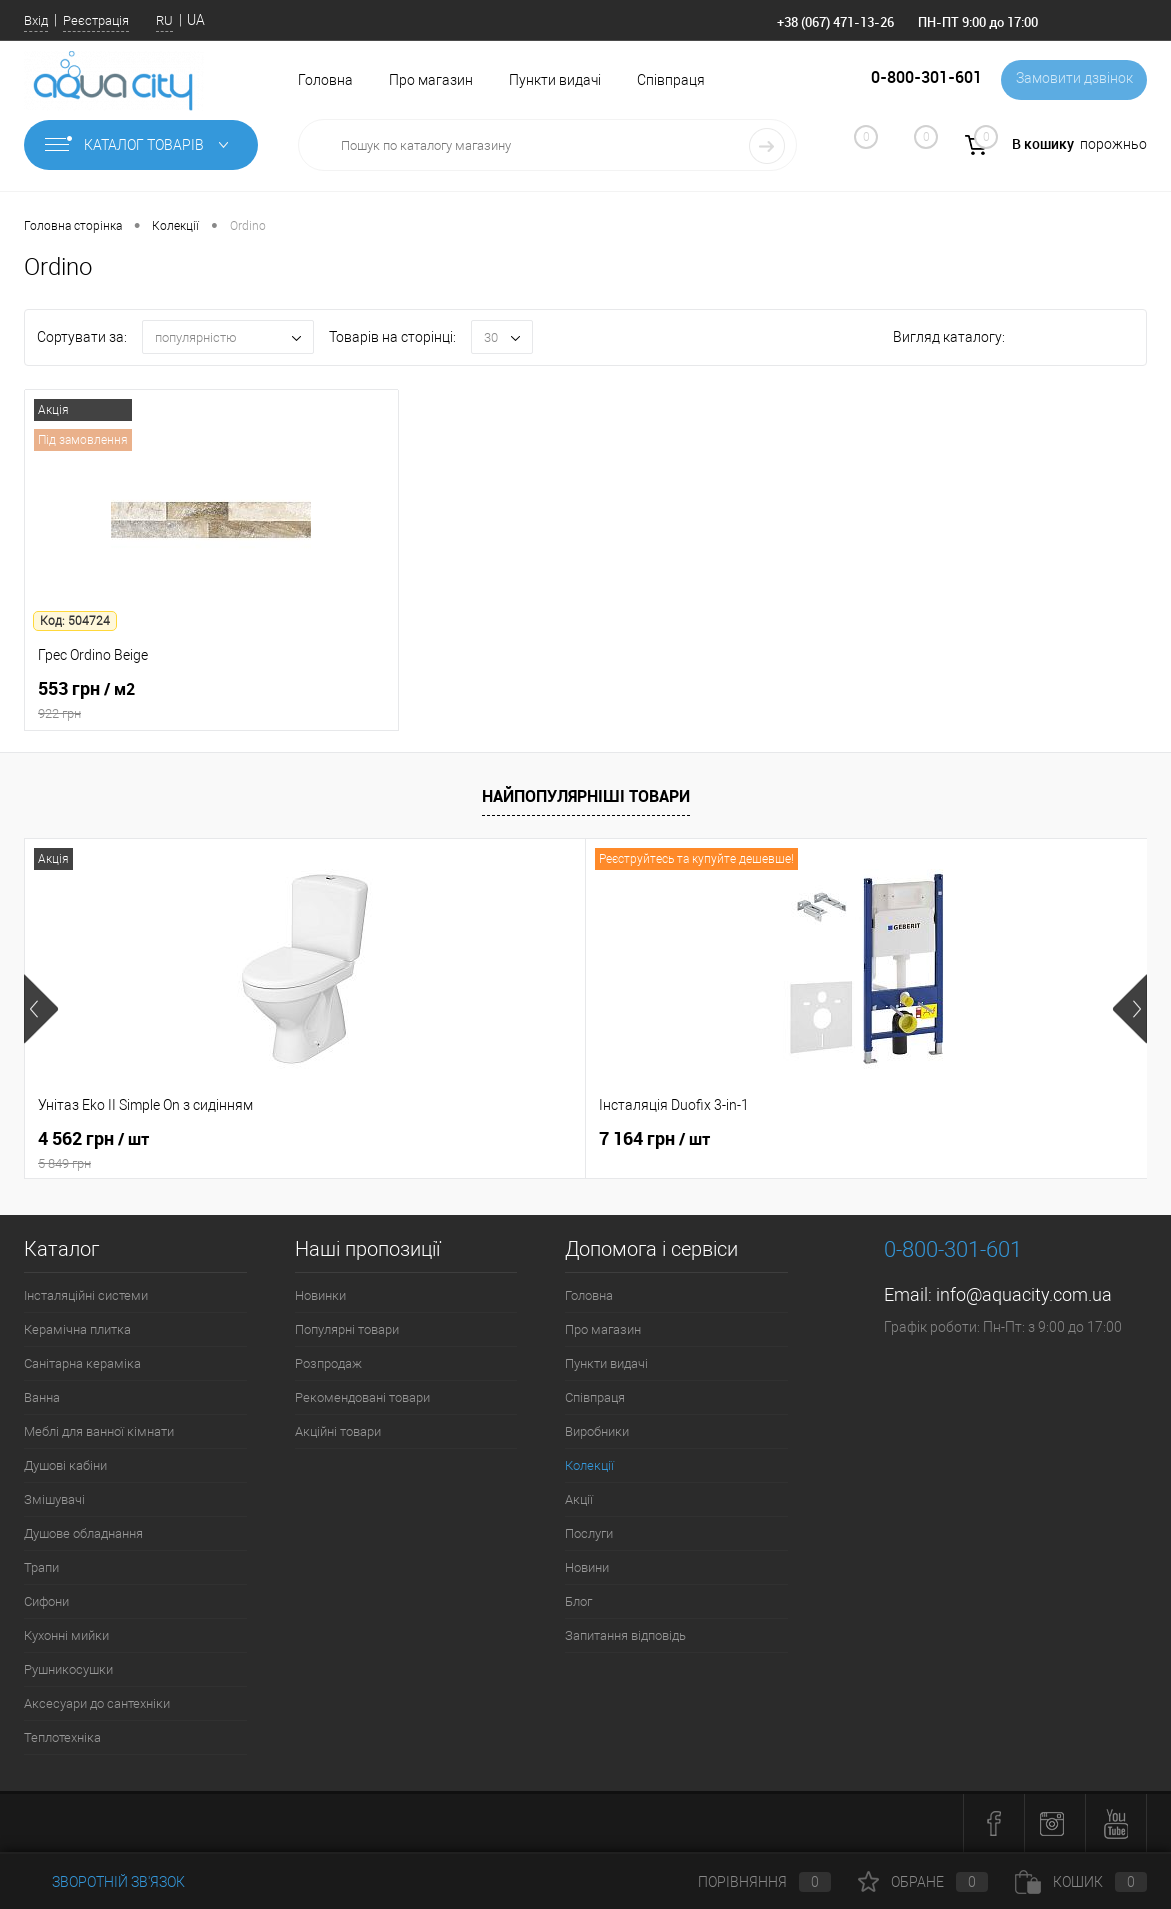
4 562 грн (211, 1150)
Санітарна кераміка (82, 1363)
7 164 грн (467, 1139)
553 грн (211, 701)
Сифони (46, 1601)
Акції (579, 1499)
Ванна (42, 1397)
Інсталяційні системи (86, 1295)
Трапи (41, 1567)
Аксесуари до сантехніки (97, 1703)
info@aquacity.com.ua (1024, 1294)
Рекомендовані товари (362, 1397)
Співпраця (671, 80)
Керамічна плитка (77, 1329)
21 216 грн (847, 1139)
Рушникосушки (68, 1669)
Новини (587, 1567)
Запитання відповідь (625, 1635)
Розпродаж (328, 1363)
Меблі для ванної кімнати (99, 1431)
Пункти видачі (555, 80)
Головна (325, 80)
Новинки (320, 1295)
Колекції (589, 1465)
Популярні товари (347, 1329)
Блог (578, 1601)
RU (164, 20)
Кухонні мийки (66, 1635)
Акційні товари (338, 1431)
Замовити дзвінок (1070, 80)
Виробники (597, 1431)
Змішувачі (54, 1499)
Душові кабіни (65, 1465)
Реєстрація (96, 20)
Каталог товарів (141, 145)
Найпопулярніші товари (586, 796)
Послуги (589, 1533)
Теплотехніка (62, 1737)
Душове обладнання (83, 1533)
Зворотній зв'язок (104, 1882)
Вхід (36, 20)
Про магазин (431, 80)
